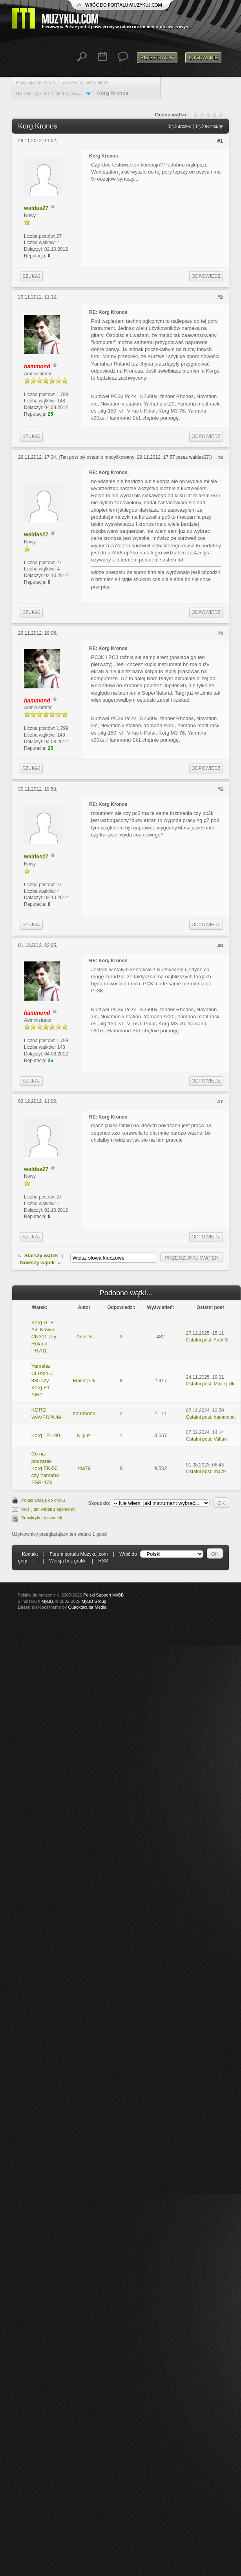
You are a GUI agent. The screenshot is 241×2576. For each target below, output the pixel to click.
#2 (220, 297)
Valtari (220, 1439)
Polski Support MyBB (103, 1595)
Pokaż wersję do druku (43, 1500)
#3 (220, 457)
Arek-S (84, 1337)
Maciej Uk (84, 1380)
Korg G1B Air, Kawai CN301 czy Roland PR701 (44, 1337)
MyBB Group (94, 1601)
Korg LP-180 (45, 1435)
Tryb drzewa (180, 126)
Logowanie (203, 57)
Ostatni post (198, 1340)
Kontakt (30, 1554)
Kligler (84, 1435)
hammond (84, 1413)
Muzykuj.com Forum (35, 82)
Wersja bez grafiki (68, 1561)
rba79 (84, 1468)
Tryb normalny (209, 126)
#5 (220, 789)
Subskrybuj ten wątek (41, 1517)
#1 (220, 141)
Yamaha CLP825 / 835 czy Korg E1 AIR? (42, 1380)
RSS (103, 1561)
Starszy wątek (41, 1255)
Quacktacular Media (87, 1607)
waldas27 (36, 208)
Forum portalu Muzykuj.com (79, 1554)
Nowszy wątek (37, 1262)
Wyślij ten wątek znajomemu (48, 1509)
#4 (220, 633)
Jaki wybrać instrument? (85, 82)
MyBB (47, 1601)
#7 (220, 1101)
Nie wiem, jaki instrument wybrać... (49, 93)
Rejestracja (157, 57)
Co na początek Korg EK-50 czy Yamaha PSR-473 (45, 1468)
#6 (220, 946)
